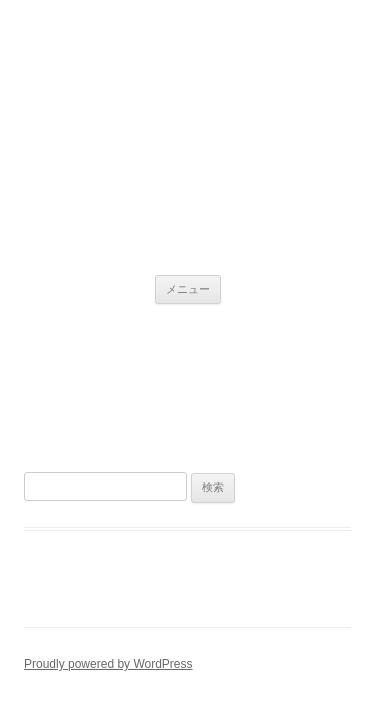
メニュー (188, 289)
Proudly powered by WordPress (108, 664)
